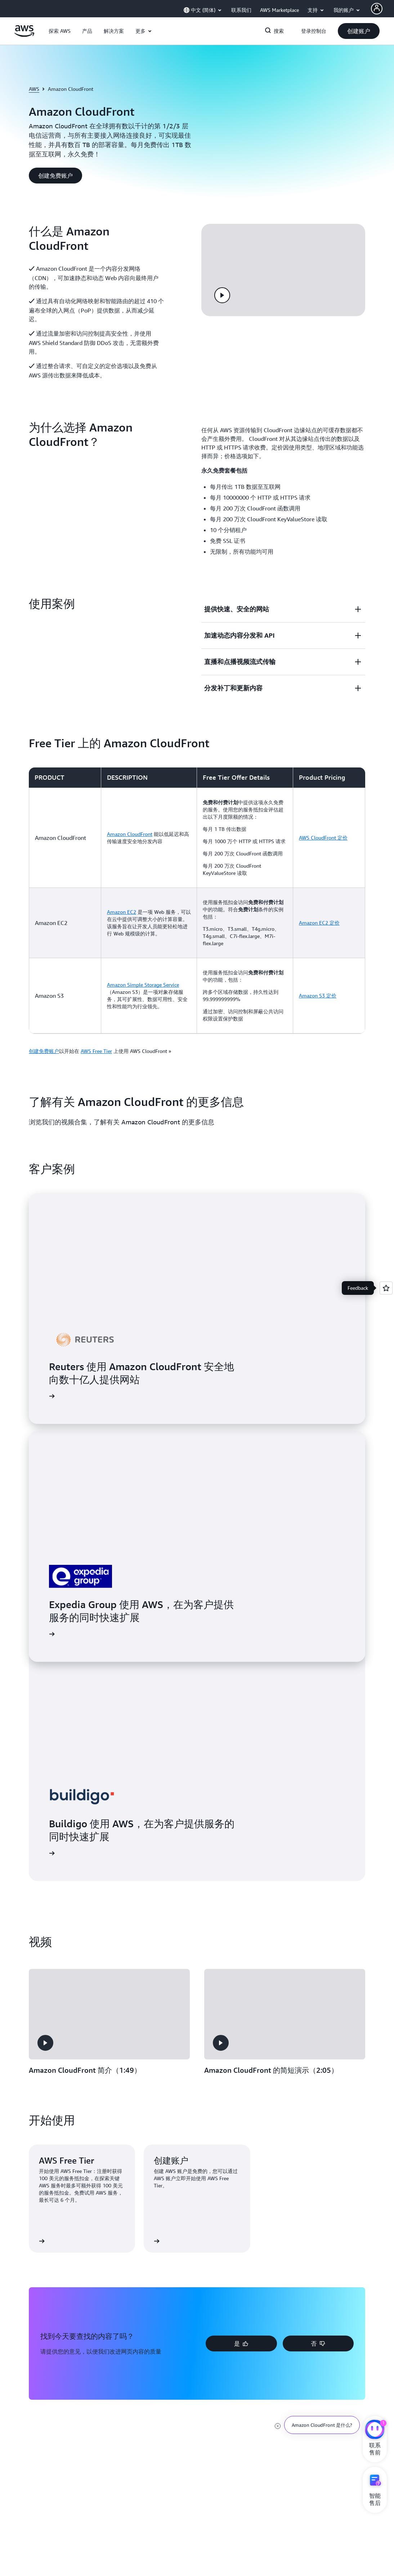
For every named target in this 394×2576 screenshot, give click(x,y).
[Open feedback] (386, 1288)
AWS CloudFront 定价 (323, 838)
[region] (197, 900)
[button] (59, 31)
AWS (34, 89)
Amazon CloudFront (129, 834)
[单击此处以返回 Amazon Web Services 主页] (24, 35)
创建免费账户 (44, 1051)
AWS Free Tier (96, 1051)
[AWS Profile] (376, 8)
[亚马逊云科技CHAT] (375, 2430)
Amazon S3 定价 (317, 995)
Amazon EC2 (121, 912)
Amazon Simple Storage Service (143, 985)
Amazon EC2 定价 (319, 923)
